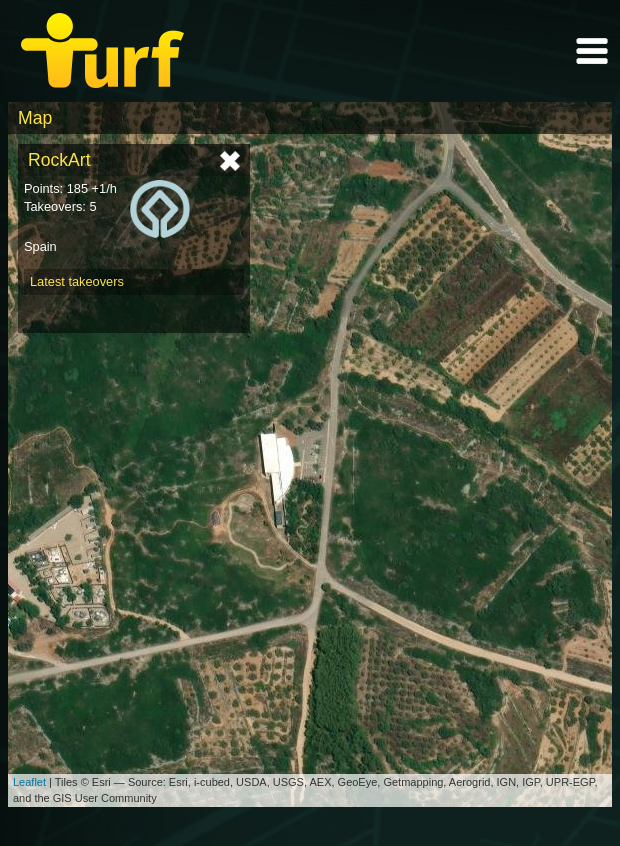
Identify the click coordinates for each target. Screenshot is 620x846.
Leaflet (29, 782)
